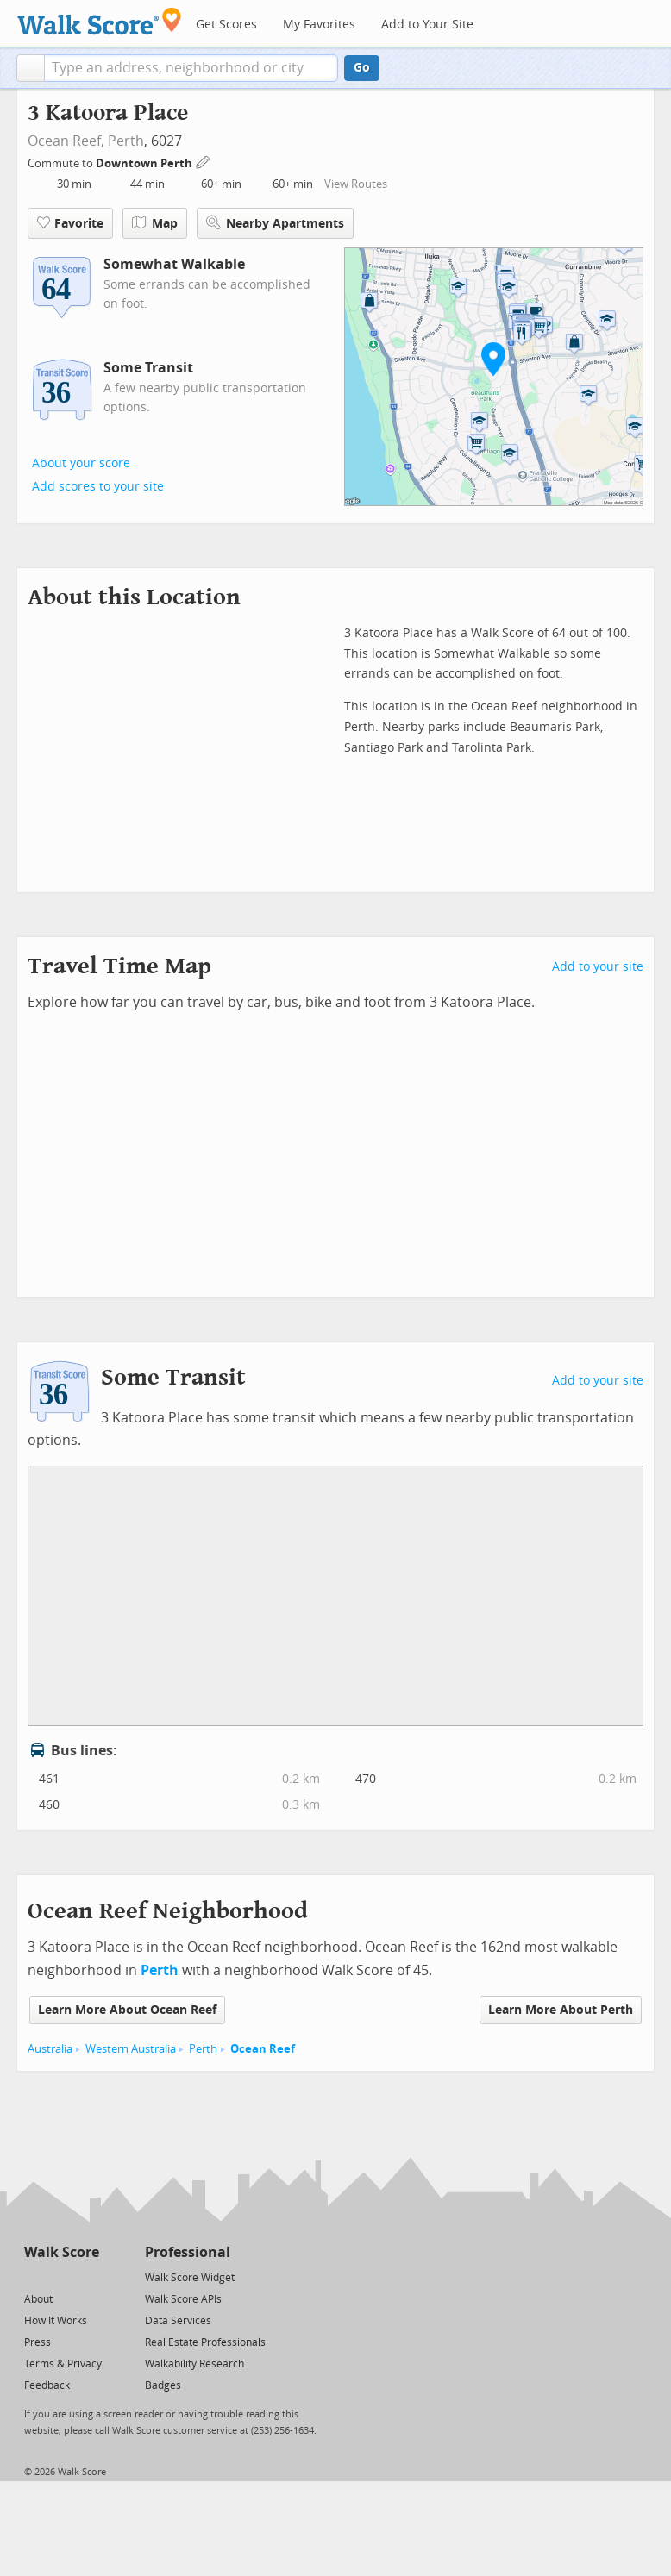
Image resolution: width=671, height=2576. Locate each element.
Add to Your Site (427, 24)
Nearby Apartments (275, 223)
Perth (126, 141)
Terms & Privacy (63, 2364)
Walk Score (61, 2252)
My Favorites (319, 24)
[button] (30, 68)
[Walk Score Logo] (99, 21)
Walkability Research (194, 2364)
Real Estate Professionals (205, 2342)
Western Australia (130, 2048)
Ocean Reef (262, 2048)
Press (37, 2342)
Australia (50, 2048)
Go (362, 67)
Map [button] (155, 223)
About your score (81, 463)
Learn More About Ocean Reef (127, 2010)
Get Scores (226, 24)
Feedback (47, 2385)
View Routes (355, 184)
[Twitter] (34, 2276)
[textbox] (191, 68)
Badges (163, 2385)
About (38, 2299)
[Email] (87, 2276)
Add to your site (597, 967)
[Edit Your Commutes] (203, 161)
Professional (187, 2252)
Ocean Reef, (66, 141)
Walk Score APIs (183, 2299)
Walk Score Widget (190, 2278)
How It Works (55, 2321)
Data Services (178, 2321)
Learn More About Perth (560, 2010)
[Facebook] (61, 2276)
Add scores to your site (98, 486)
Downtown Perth (145, 163)
